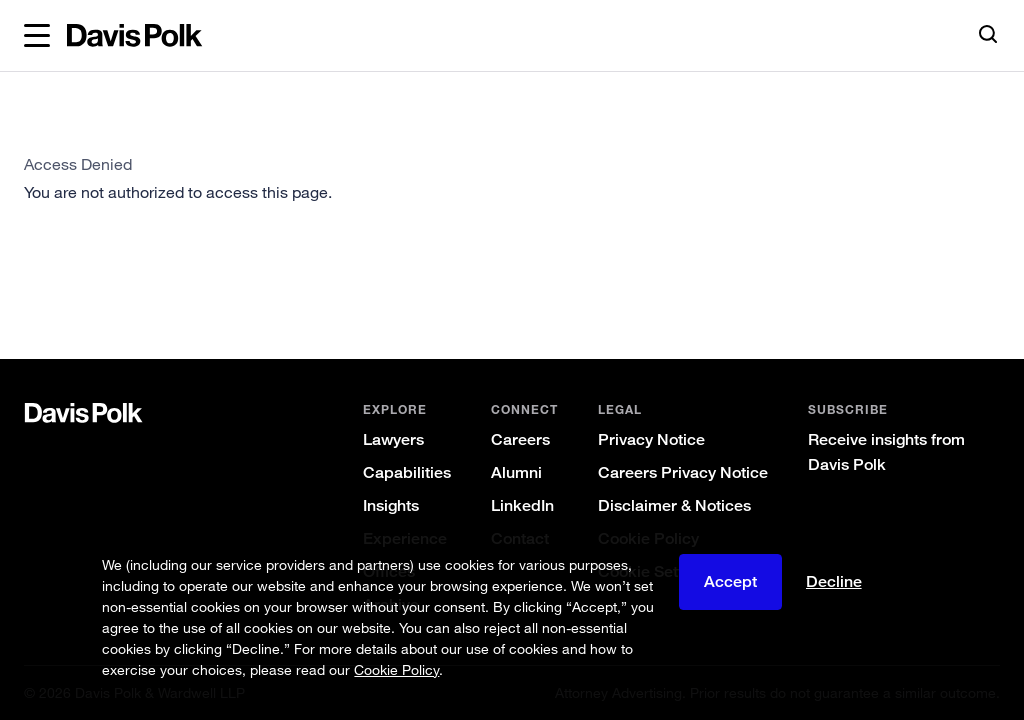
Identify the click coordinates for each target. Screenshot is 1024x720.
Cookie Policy (648, 538)
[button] (37, 36)
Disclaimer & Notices (674, 505)
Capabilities (407, 472)
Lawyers (393, 439)
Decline (834, 596)
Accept (730, 596)
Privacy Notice (651, 439)
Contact (520, 538)
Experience (405, 538)
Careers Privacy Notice (683, 472)
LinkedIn (522, 505)
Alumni (516, 472)
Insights (391, 505)
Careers (520, 439)
